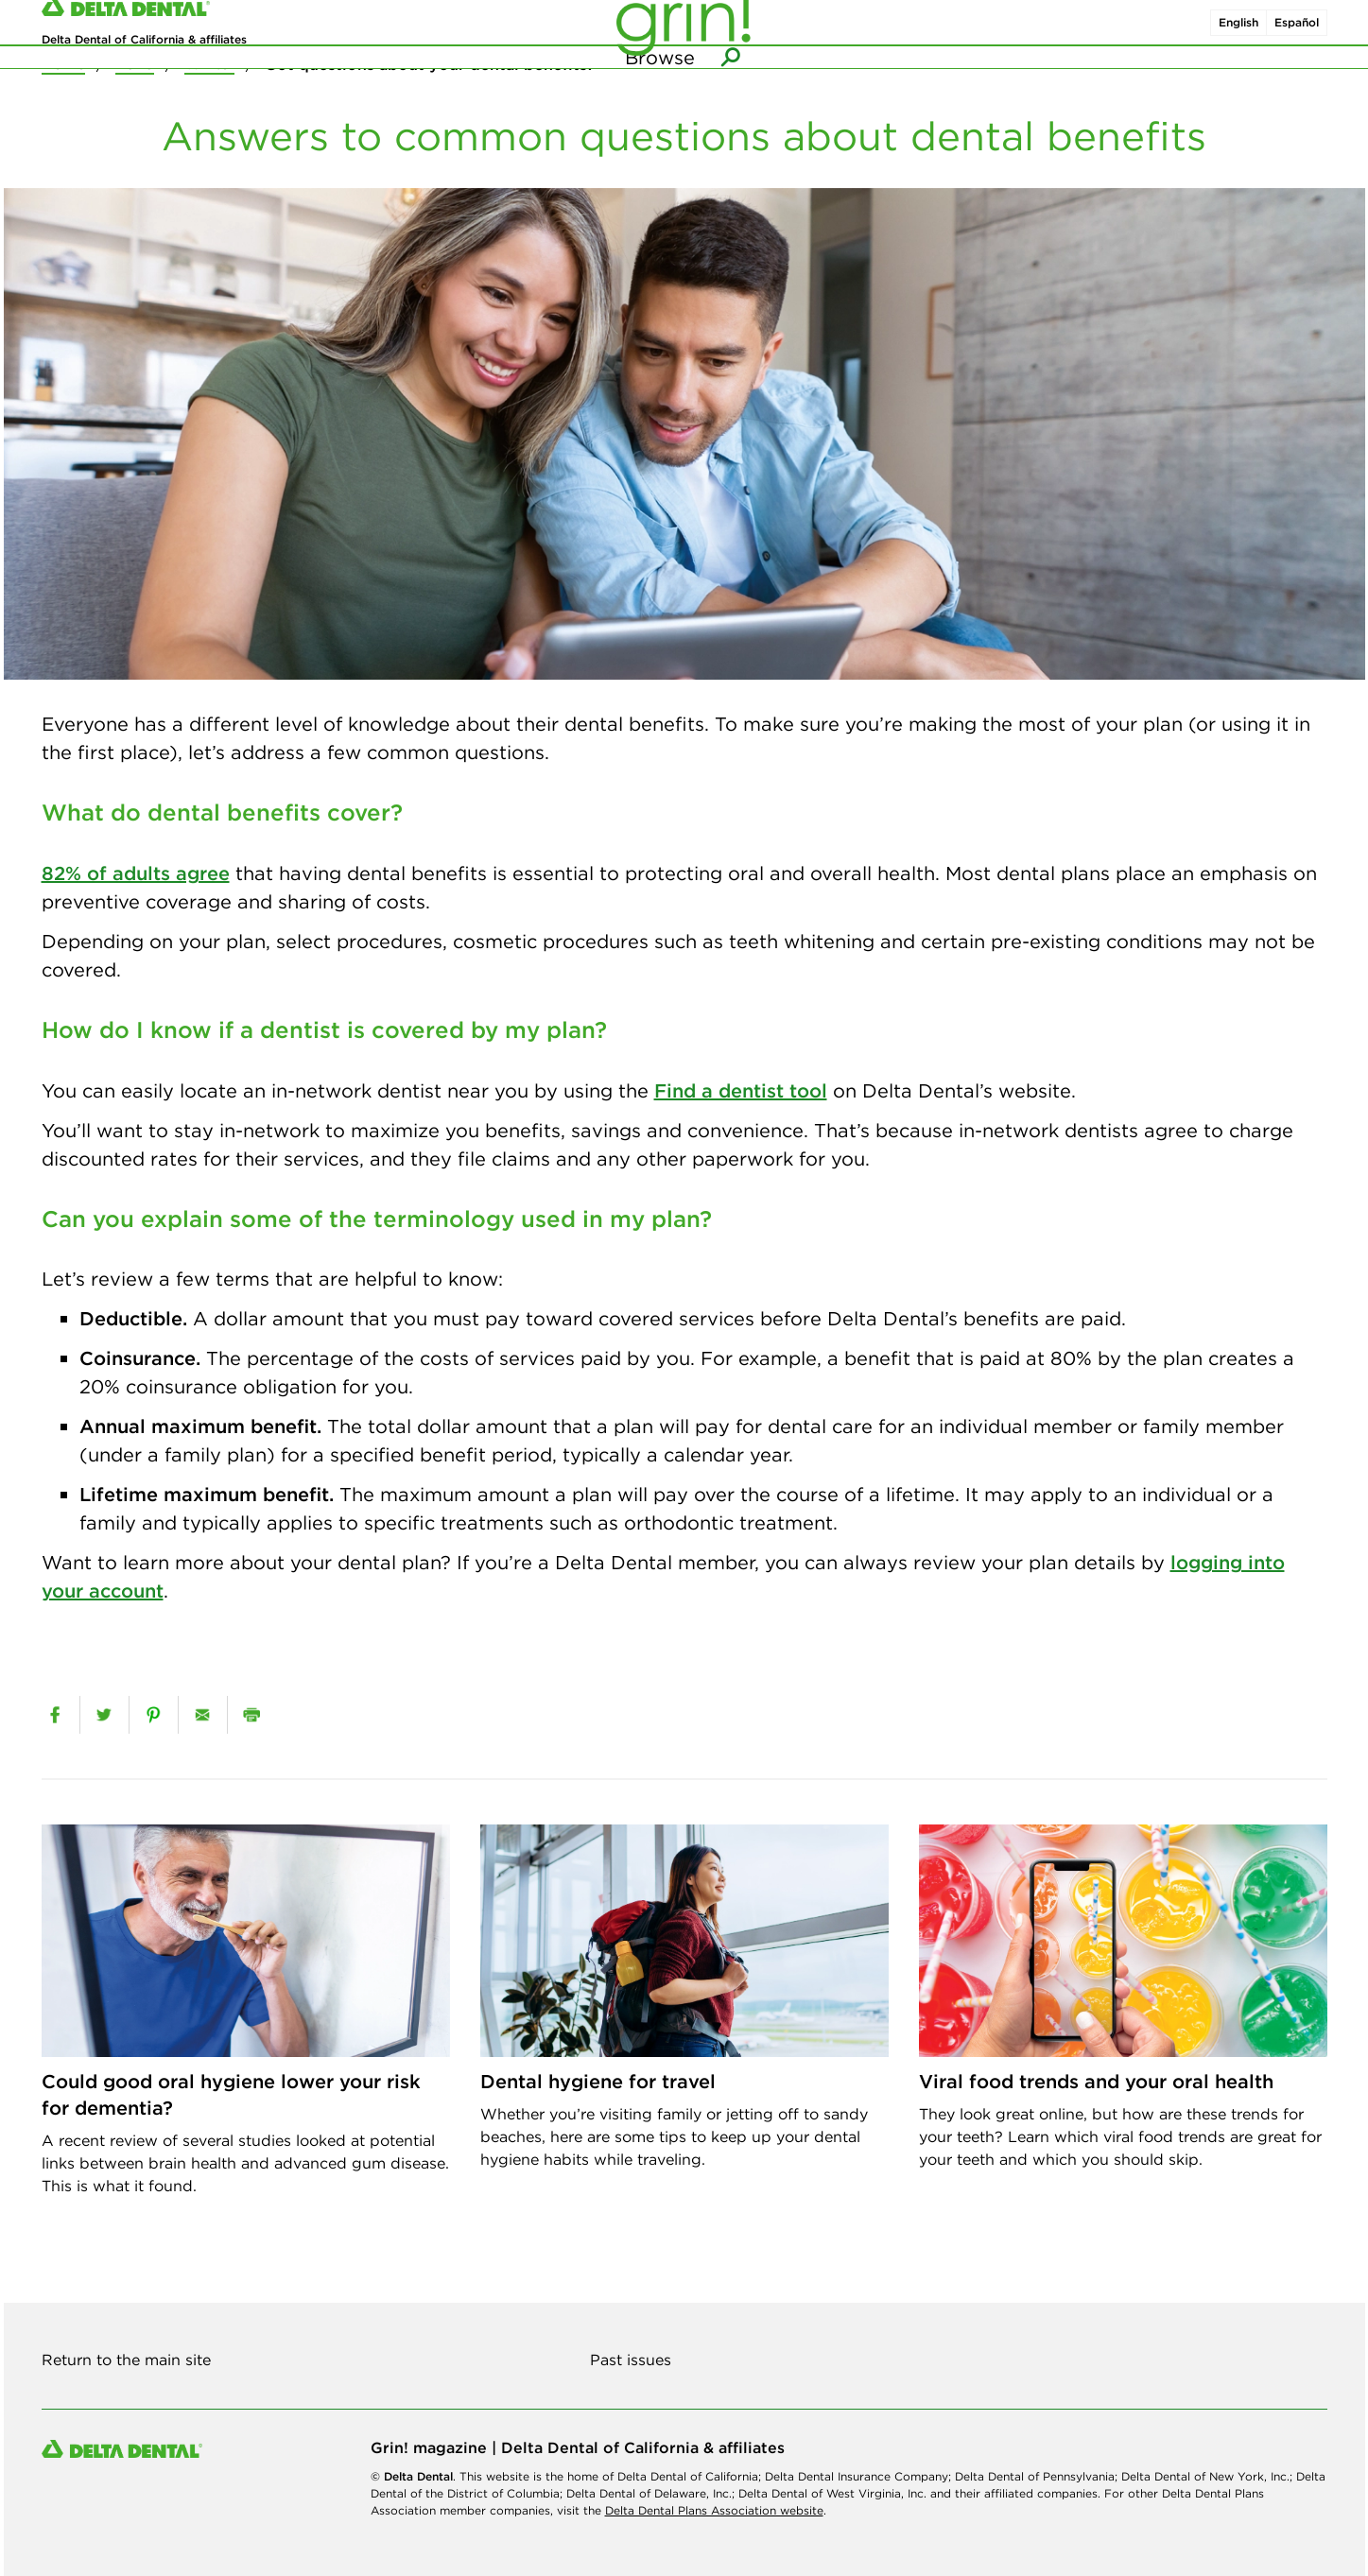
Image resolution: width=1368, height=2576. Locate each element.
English (1238, 36)
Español (1296, 36)
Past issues (630, 2359)
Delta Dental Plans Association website (714, 2510)
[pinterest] (154, 1715)
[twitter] (104, 1715)
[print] (252, 1715)
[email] (203, 1715)
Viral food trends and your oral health (1096, 2081)
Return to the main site (126, 2359)
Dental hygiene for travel (598, 2081)
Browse (660, 94)
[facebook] (54, 1715)
